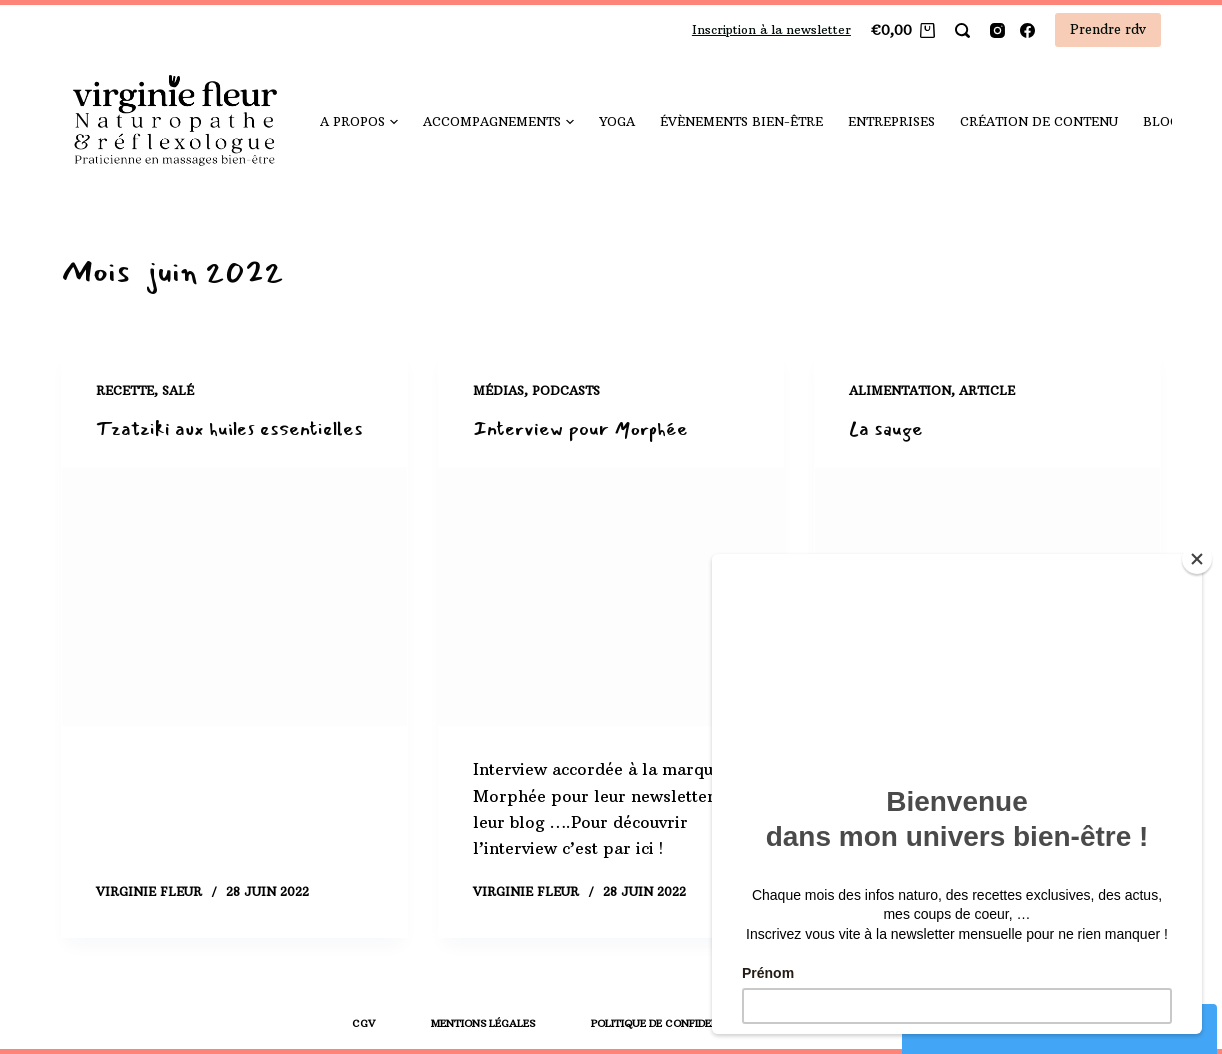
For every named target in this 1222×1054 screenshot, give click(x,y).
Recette (125, 390)
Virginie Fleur (149, 891)
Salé (178, 390)
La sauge (886, 428)
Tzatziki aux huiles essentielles (230, 428)
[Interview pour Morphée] (611, 597)
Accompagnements (498, 122)
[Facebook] (1027, 30)
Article (987, 390)
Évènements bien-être (741, 121)
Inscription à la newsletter (771, 29)
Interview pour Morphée (580, 428)
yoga (617, 121)
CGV (363, 1023)
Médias (498, 390)
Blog (1167, 122)
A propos (359, 122)
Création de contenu (1039, 121)
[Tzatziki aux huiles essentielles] (234, 597)
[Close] (1197, 559)
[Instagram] (997, 30)
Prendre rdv (1108, 29)
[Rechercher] (962, 30)
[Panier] (903, 30)
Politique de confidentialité (675, 1023)
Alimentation (900, 390)
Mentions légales (483, 1023)
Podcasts (566, 390)
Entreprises (891, 121)
